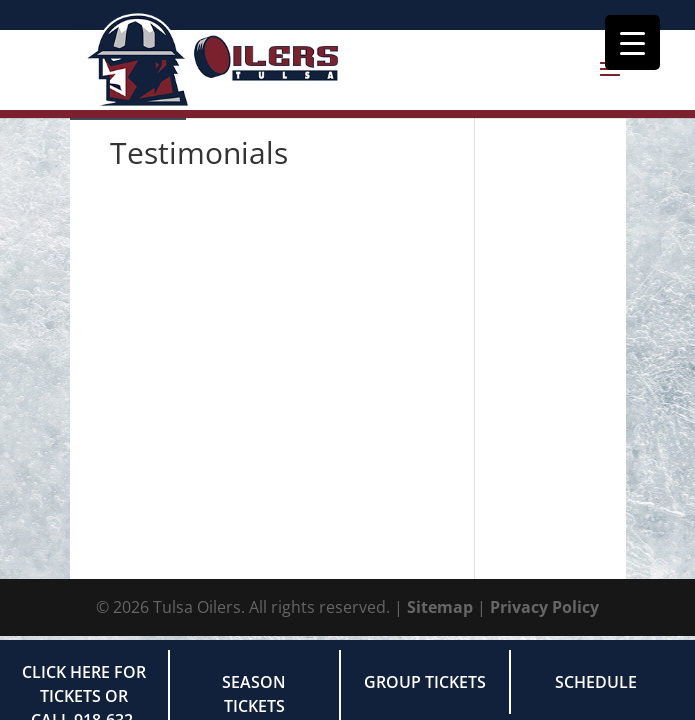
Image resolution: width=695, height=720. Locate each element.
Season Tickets (254, 694)
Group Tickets (425, 682)
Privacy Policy (544, 607)
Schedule (596, 682)
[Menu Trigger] (632, 42)
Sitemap (440, 607)
